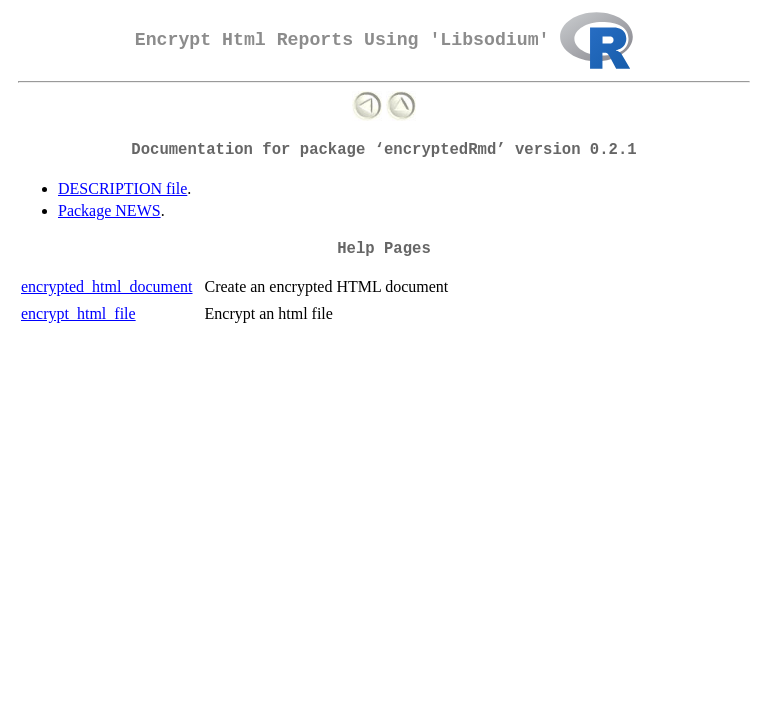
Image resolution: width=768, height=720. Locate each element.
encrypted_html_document (107, 286)
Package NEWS (109, 210)
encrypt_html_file (78, 313)
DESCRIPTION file (122, 188)
